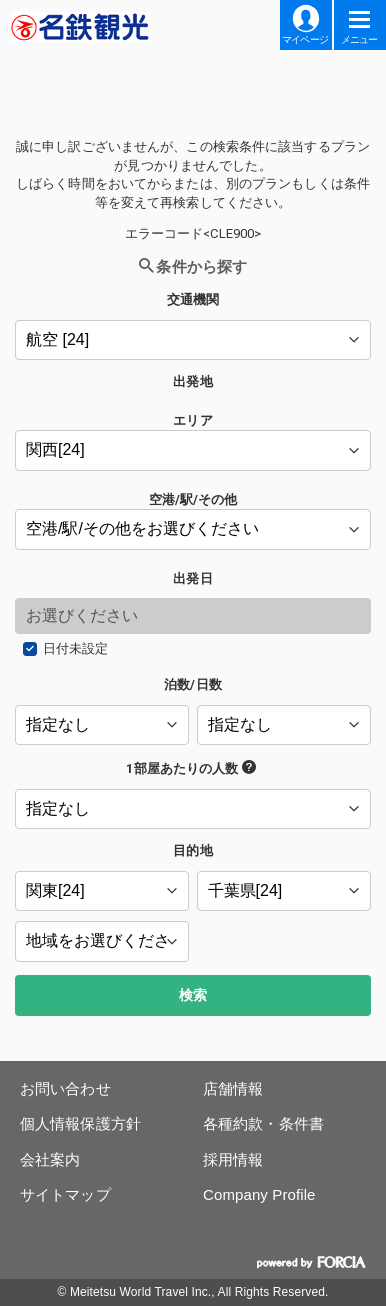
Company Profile (259, 1194)
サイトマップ (65, 1194)
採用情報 (233, 1159)
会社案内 (50, 1159)
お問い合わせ (65, 1088)
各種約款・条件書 (263, 1123)
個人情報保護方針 (80, 1123)
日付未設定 (76, 648)
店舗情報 (233, 1088)
